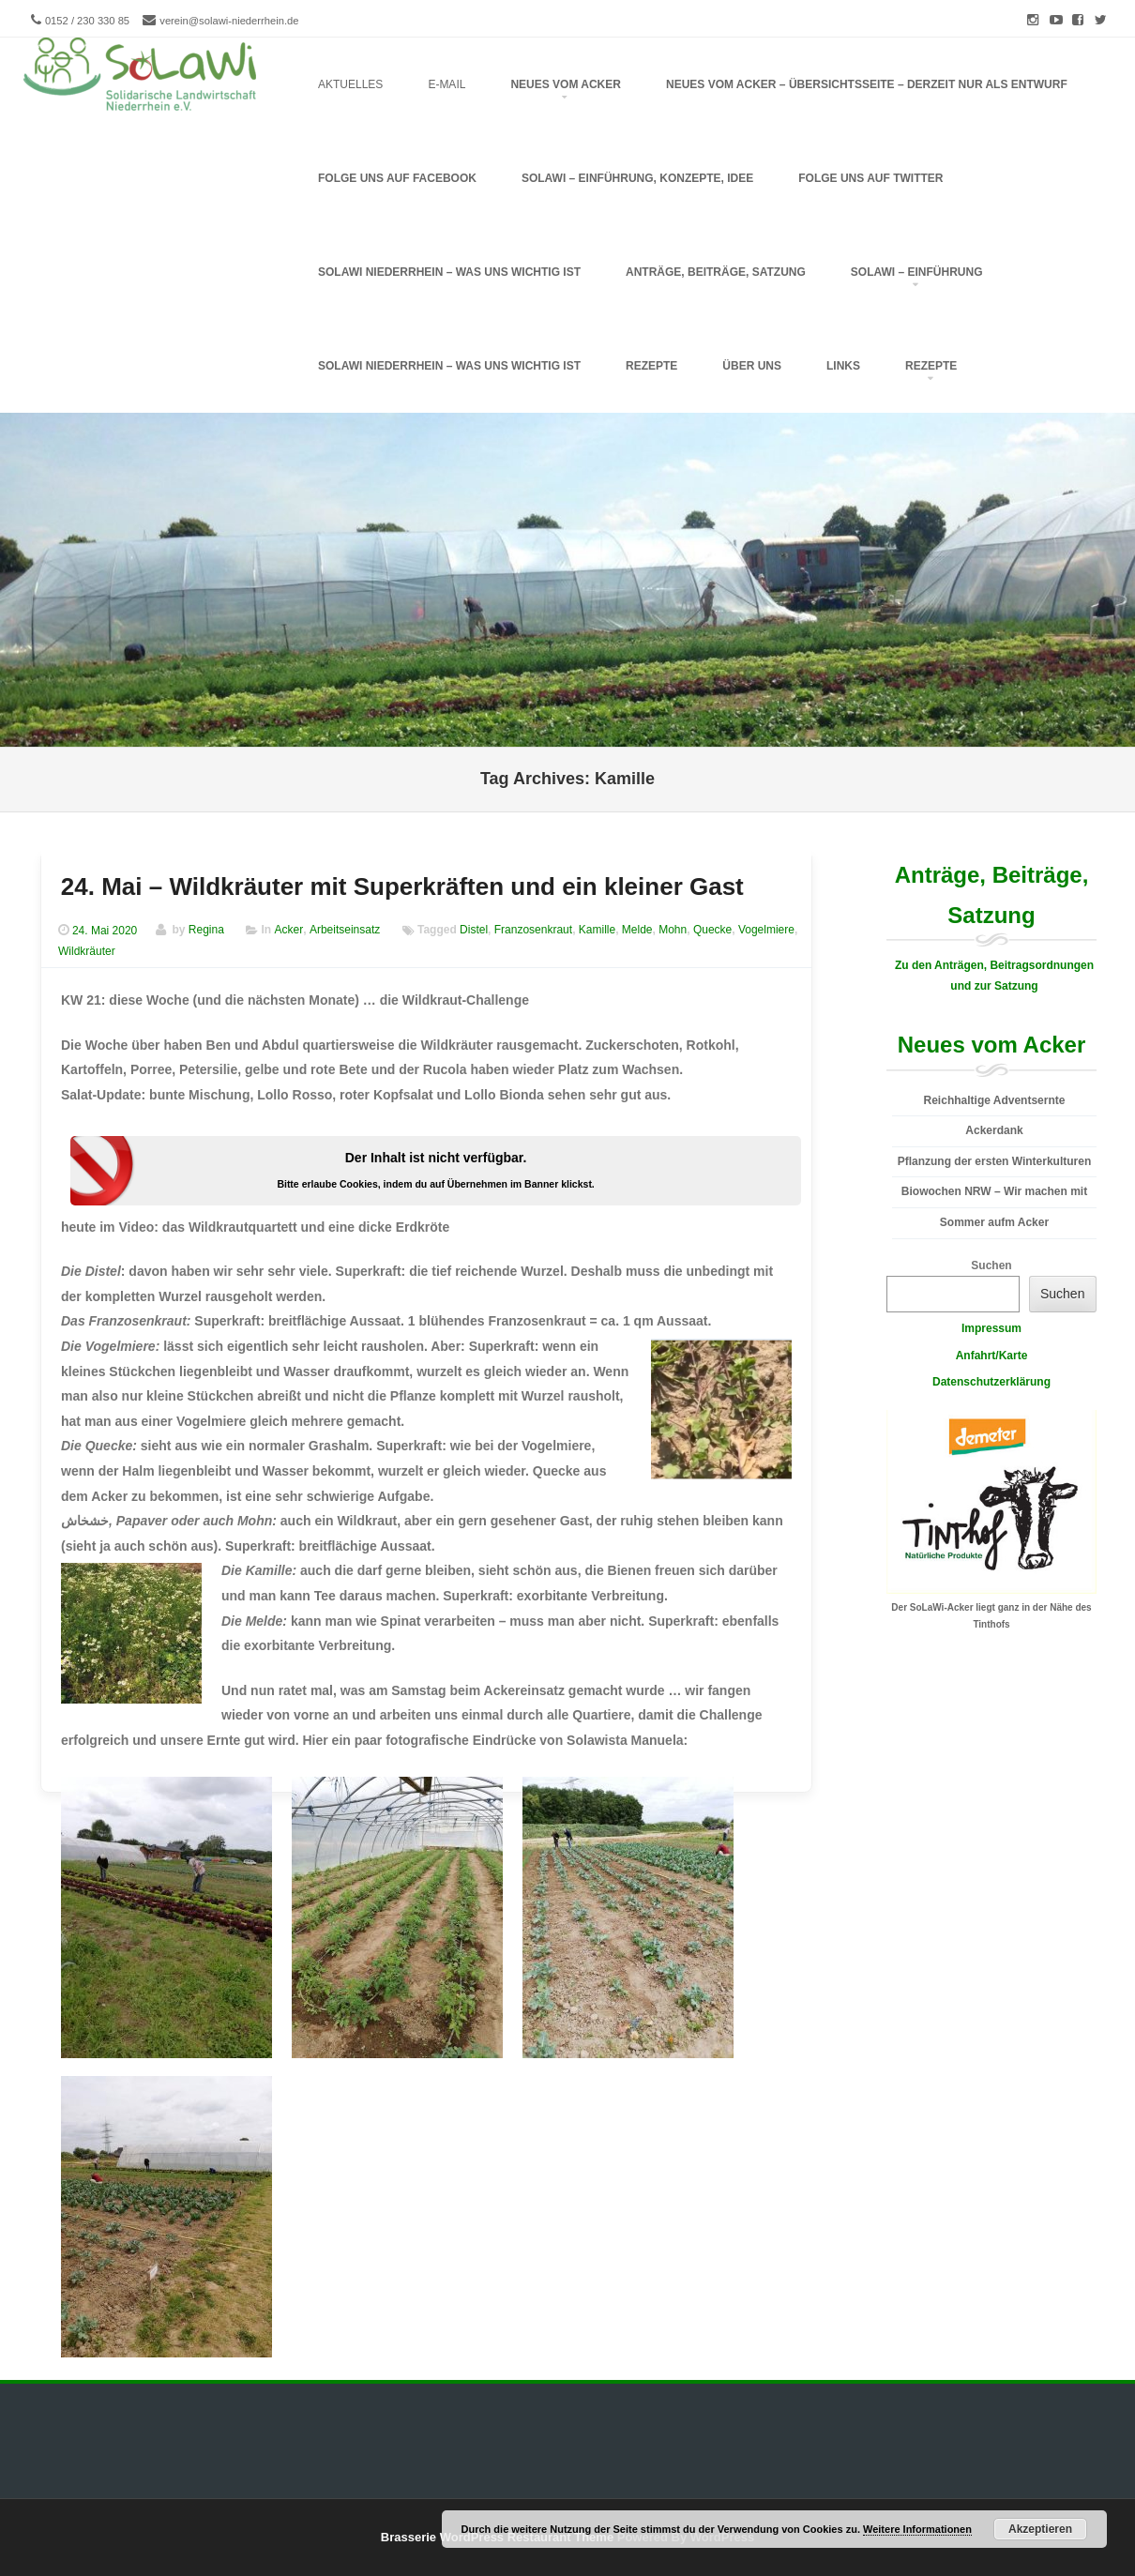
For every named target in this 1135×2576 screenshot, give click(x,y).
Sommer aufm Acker (994, 1222)
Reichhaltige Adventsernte (995, 1100)
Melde (637, 930)
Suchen (991, 1265)
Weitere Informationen (917, 2529)
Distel (474, 930)
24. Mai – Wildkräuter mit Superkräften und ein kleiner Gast (402, 886)
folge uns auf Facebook (397, 178)
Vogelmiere (766, 930)
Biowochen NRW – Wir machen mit (994, 1191)
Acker (289, 930)
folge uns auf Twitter (870, 178)
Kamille (597, 930)
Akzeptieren (1040, 2529)
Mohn (672, 930)
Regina (206, 930)
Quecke (712, 930)
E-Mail (446, 84)
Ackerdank (993, 1130)
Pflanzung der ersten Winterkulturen (995, 1161)
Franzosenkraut (533, 930)
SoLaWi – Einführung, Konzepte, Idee (637, 178)
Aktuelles (350, 84)
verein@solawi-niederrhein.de (228, 20)
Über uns (751, 365)
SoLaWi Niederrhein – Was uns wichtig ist (449, 365)
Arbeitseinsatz (345, 930)
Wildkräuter (86, 951)
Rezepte (651, 365)
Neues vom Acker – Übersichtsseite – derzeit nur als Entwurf (866, 84)
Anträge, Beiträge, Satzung (716, 272)
